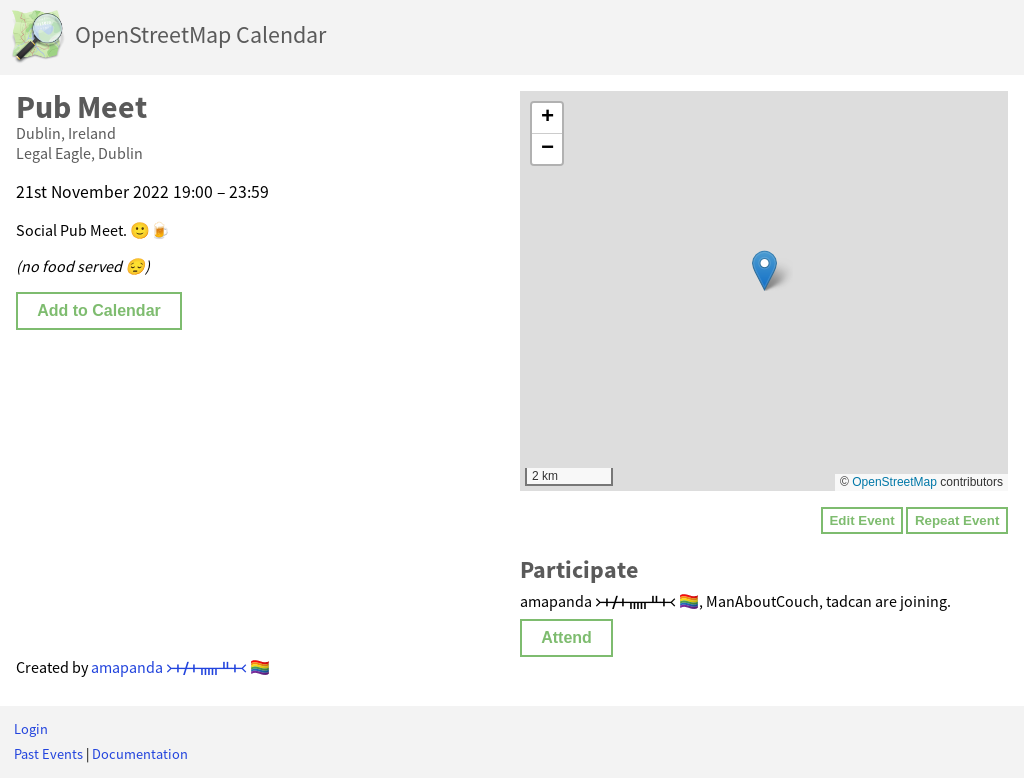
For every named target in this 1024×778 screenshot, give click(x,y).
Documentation (140, 754)
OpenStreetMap (894, 482)
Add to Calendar (99, 310)
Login (31, 729)
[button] (764, 270)
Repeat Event (957, 520)
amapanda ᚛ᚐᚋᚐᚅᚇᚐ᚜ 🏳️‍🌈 (180, 667)
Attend (566, 637)
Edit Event (861, 520)
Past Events (48, 754)
